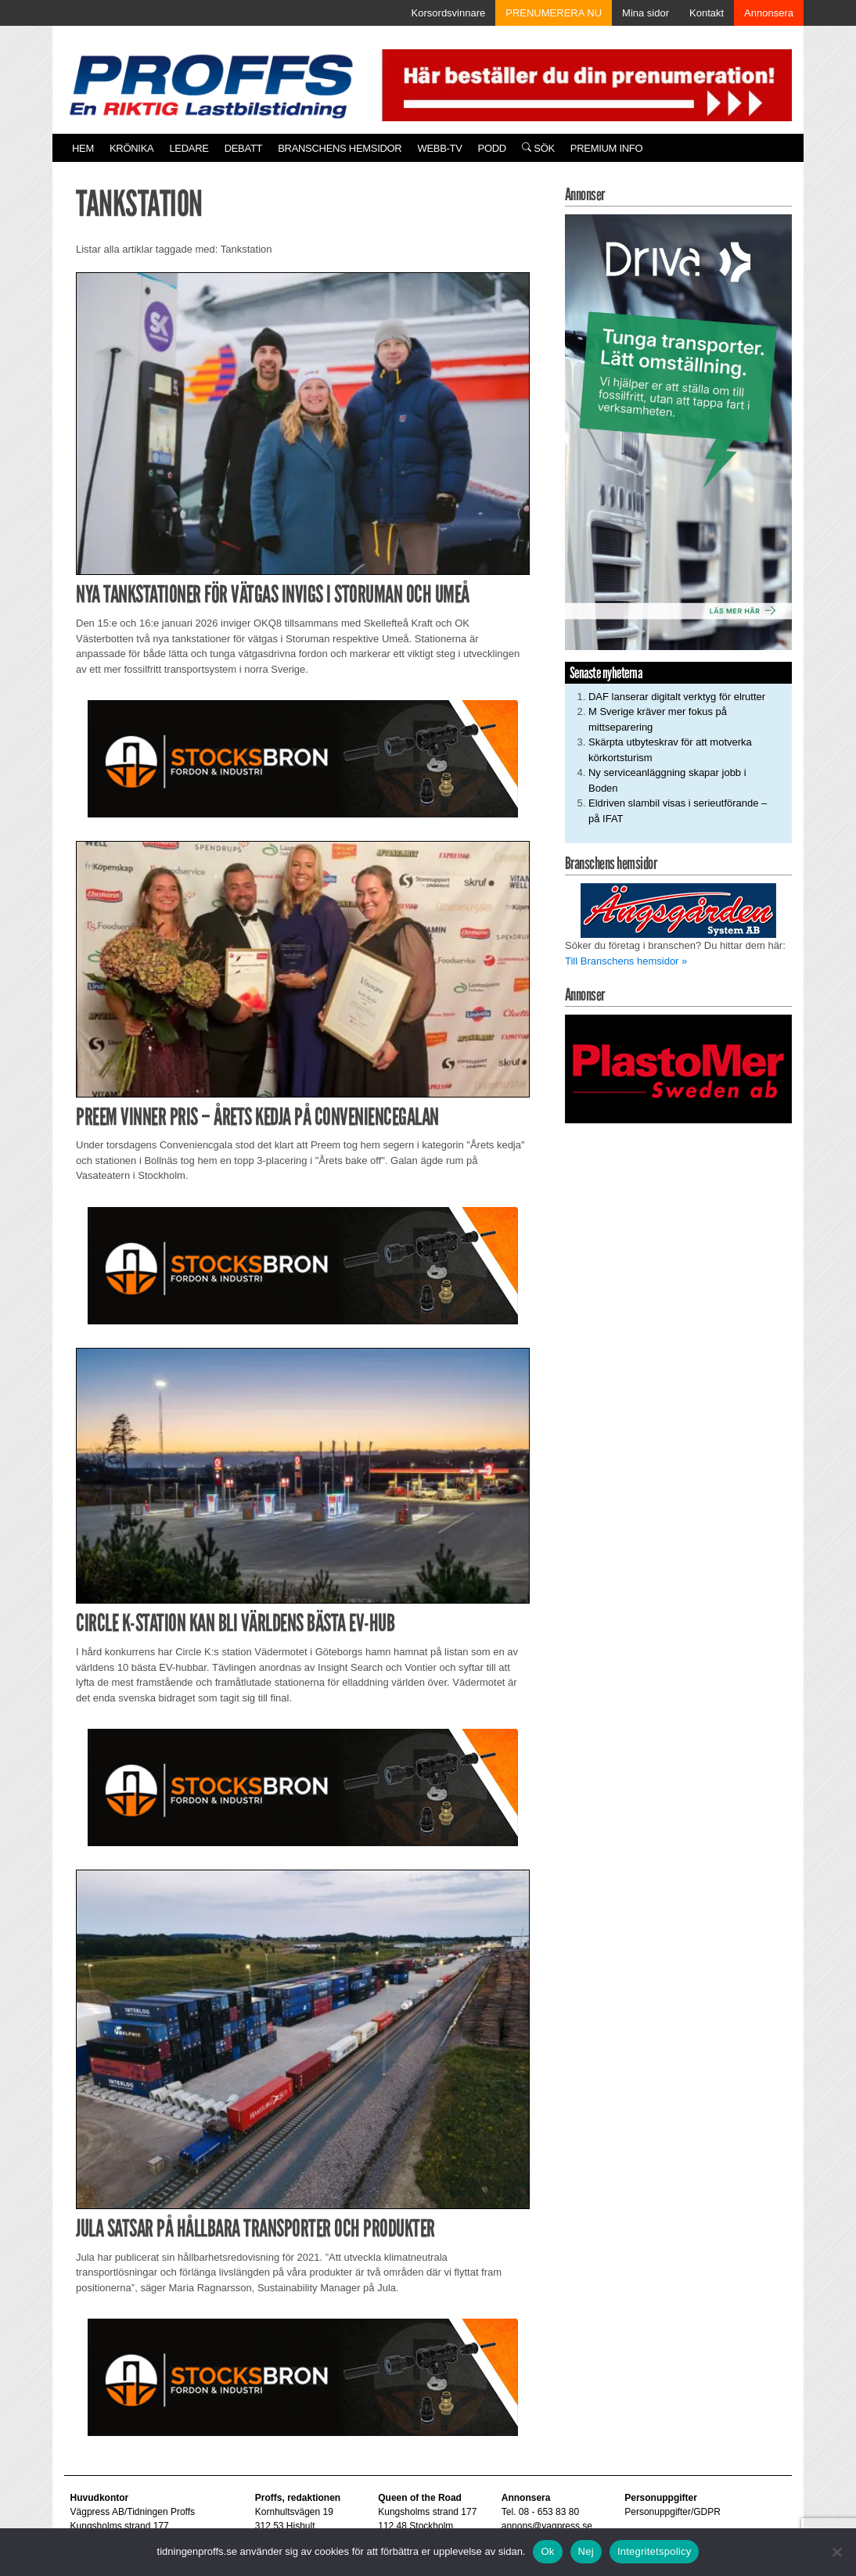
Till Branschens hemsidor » (626, 961)
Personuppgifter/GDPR (672, 2511)
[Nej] (836, 2552)
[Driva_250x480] (678, 431)
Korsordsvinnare (449, 13)
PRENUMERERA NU (553, 13)
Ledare (188, 148)
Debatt (244, 148)
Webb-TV (439, 148)
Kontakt (706, 13)
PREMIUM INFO (606, 148)
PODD (492, 148)
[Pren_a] (584, 84)
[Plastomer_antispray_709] (678, 1068)
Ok (547, 2551)
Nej (586, 2551)
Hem (83, 148)
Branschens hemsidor (339, 148)
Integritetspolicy (654, 2551)
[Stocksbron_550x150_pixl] (303, 758)
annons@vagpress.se (547, 2525)
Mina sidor (645, 13)
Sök (538, 148)
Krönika (131, 148)
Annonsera (768, 13)
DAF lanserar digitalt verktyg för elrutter (676, 696)
